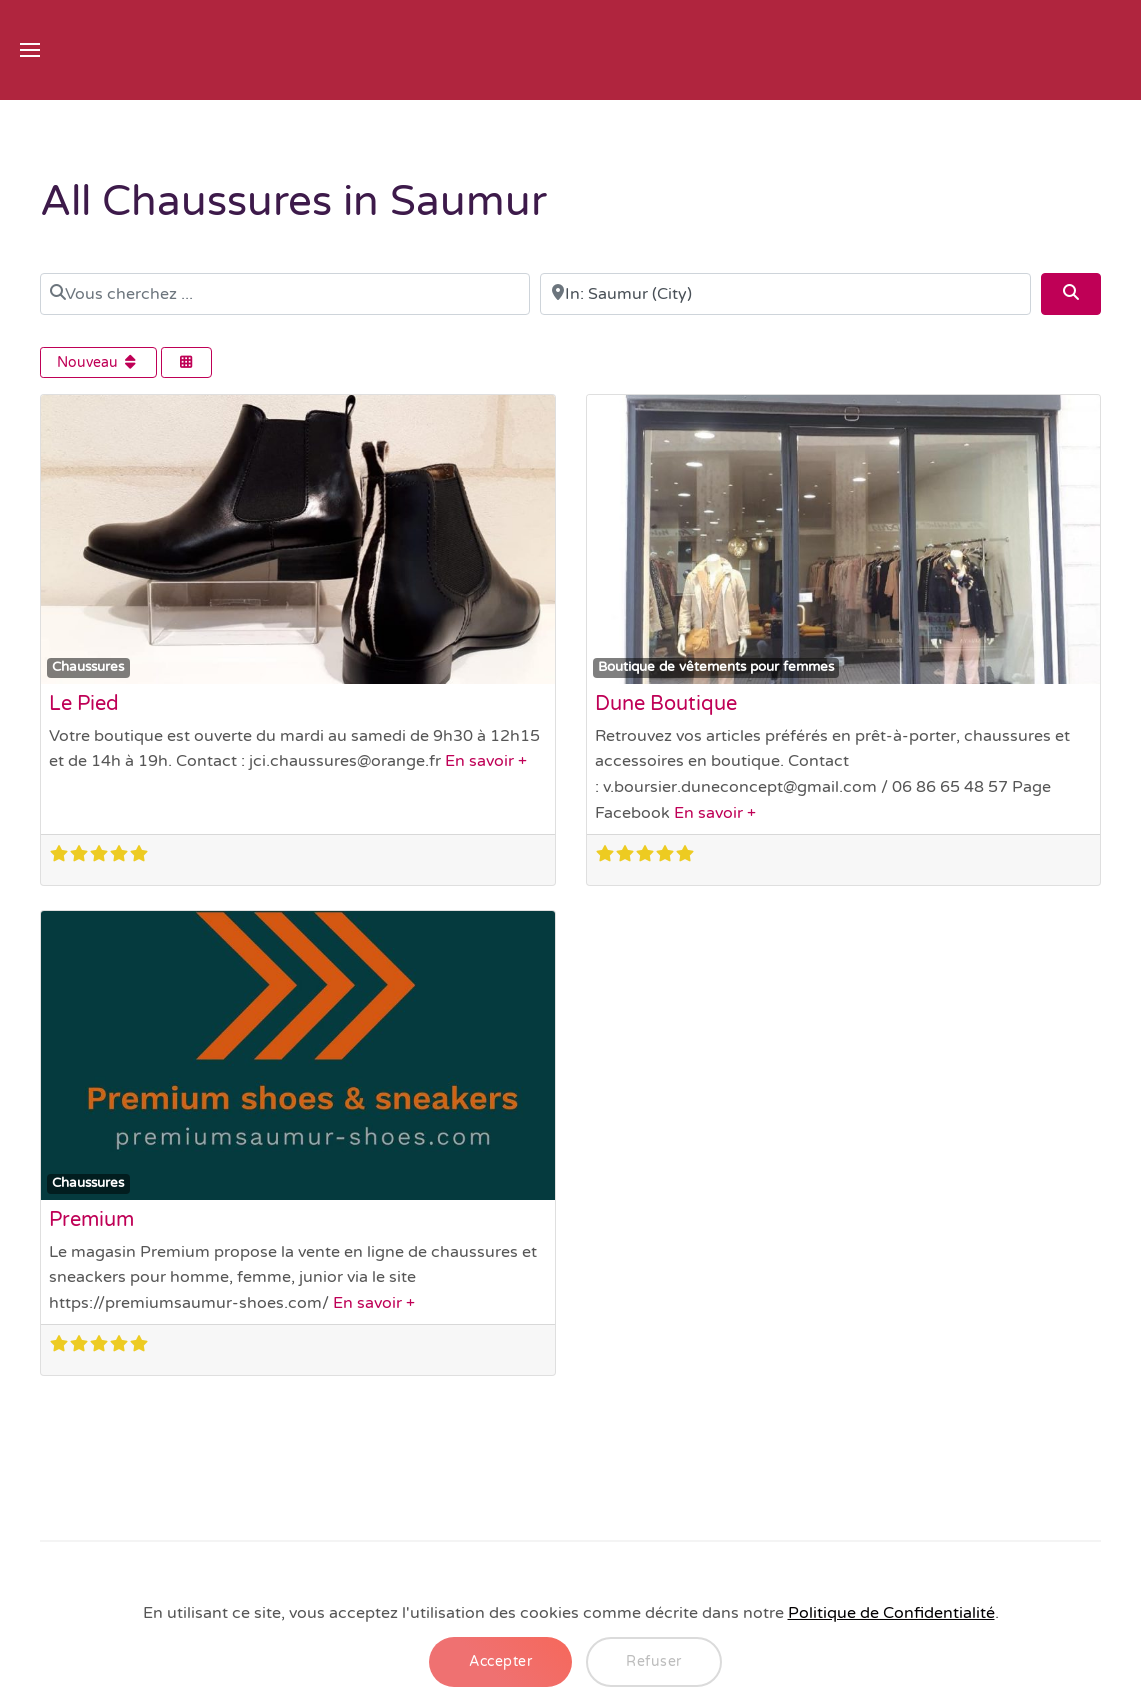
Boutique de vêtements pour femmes (716, 667)
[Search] (1071, 294)
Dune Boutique (666, 704)
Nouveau (98, 362)
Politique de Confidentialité (891, 1613)
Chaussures (88, 667)
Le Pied (84, 704)
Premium (91, 1220)
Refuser (654, 1661)
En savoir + (486, 761)
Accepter (500, 1661)
